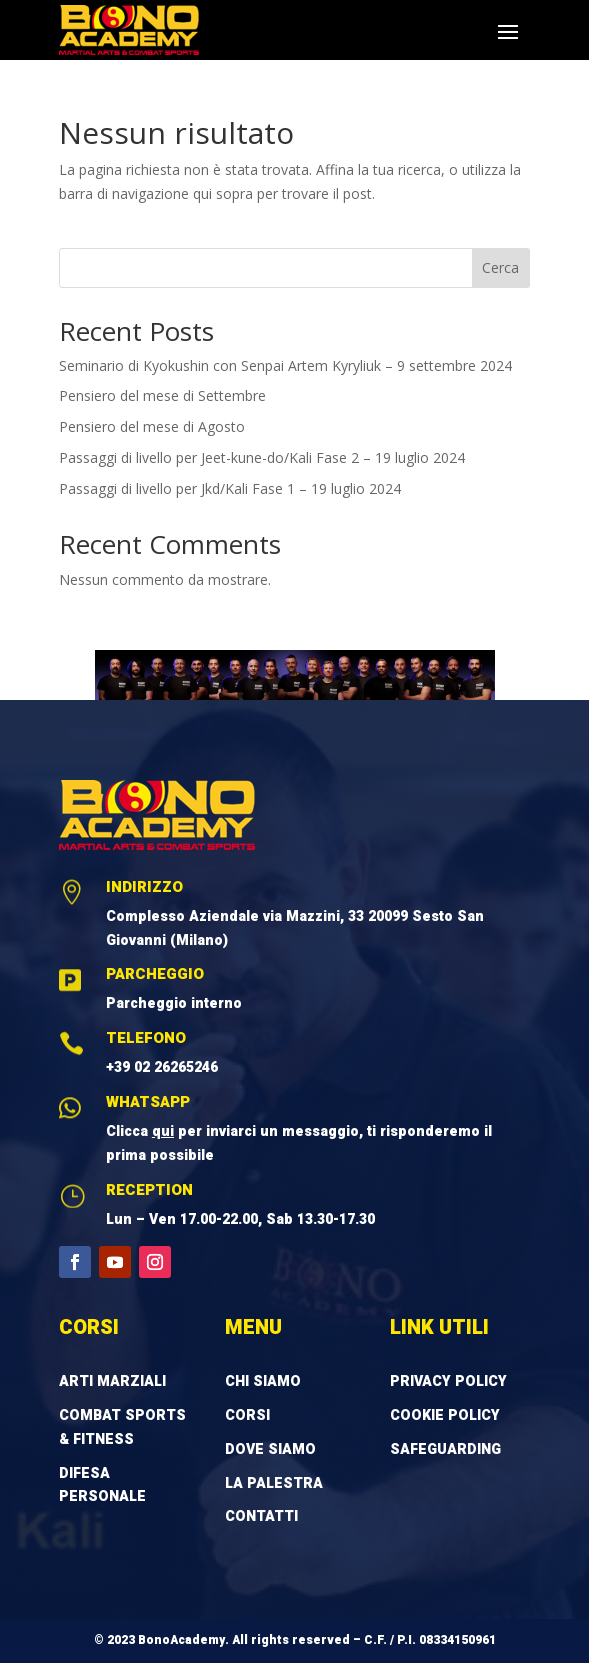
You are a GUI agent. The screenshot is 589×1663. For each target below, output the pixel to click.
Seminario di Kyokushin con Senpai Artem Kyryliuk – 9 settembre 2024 (285, 365)
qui (163, 1131)
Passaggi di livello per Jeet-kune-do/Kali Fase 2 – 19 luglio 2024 (262, 457)
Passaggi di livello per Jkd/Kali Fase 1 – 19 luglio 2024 (230, 488)
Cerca (500, 267)
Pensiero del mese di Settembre (162, 395)
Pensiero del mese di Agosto (152, 426)
